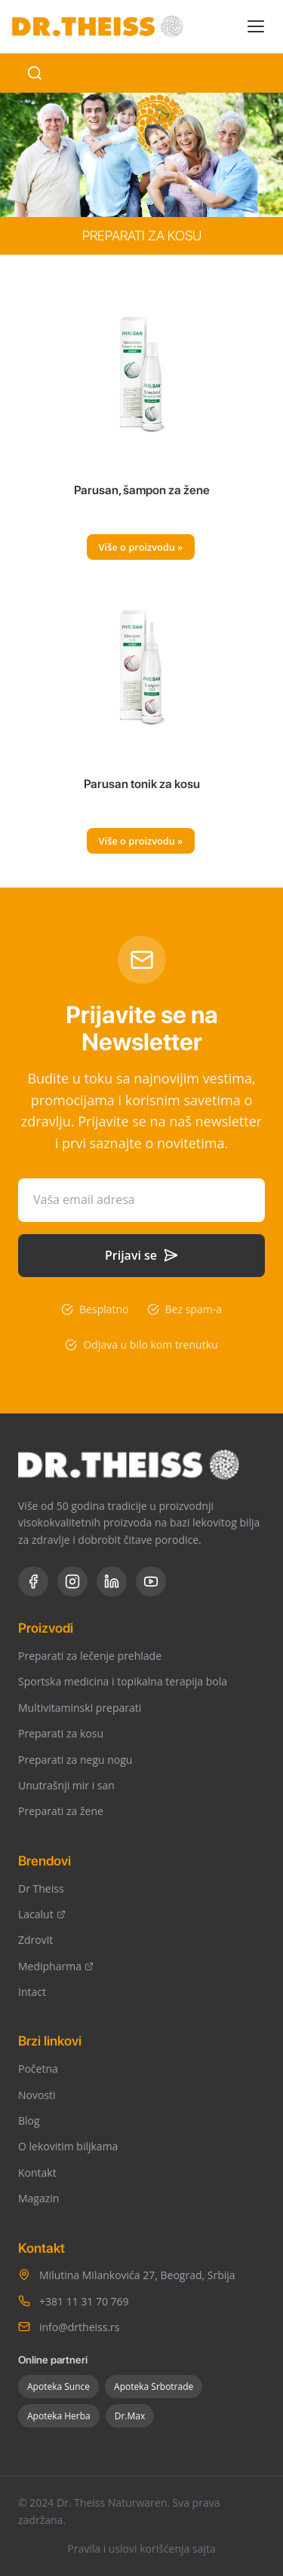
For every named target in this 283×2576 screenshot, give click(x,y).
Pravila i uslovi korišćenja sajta (141, 2548)
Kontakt (37, 2172)
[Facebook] (33, 1581)
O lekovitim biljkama (68, 2146)
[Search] (34, 73)
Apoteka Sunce (58, 2386)
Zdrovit (35, 1940)
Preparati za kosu (60, 1733)
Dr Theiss (41, 1888)
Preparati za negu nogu (75, 1759)
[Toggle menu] (255, 26)
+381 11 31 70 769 (84, 2301)
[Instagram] (72, 1581)
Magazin (38, 2198)
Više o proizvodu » (141, 547)
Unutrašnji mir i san (66, 1785)
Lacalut (42, 1914)
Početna (38, 2068)
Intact (32, 1992)
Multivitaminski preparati (79, 1708)
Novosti (37, 2095)
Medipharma (56, 1966)
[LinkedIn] (112, 1581)
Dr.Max (130, 2415)
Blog (29, 2120)
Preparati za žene (60, 1811)
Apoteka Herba (59, 2415)
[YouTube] (151, 1581)
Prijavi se (141, 1255)
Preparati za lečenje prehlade (89, 1656)
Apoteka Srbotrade (153, 2386)
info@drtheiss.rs (79, 2327)
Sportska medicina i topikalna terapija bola (122, 1681)
